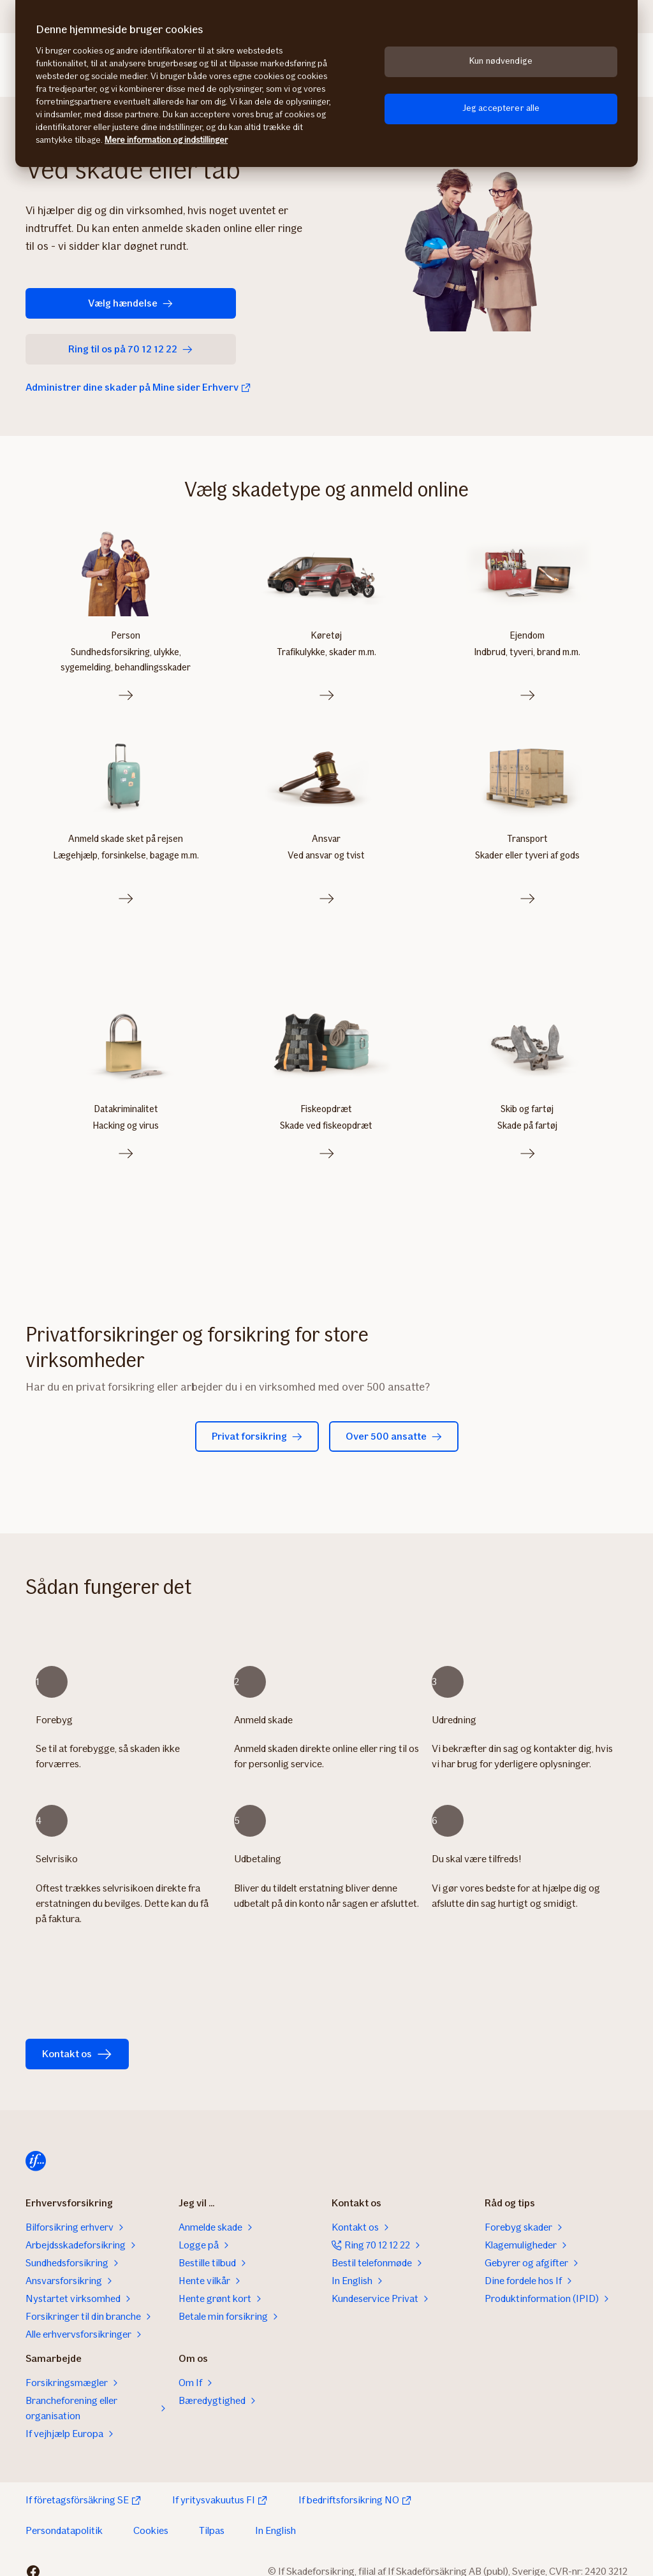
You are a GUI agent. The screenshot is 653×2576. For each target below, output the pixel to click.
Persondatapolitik (64, 2517)
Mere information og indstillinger (166, 139)
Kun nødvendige (500, 60)
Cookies (150, 2517)
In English (275, 2517)
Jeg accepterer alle (501, 108)
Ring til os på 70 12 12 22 (104, 349)
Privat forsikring (257, 1423)
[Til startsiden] (36, 2148)
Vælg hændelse (96, 303)
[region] (326, 83)
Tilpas (211, 2517)
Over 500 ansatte (394, 1423)
